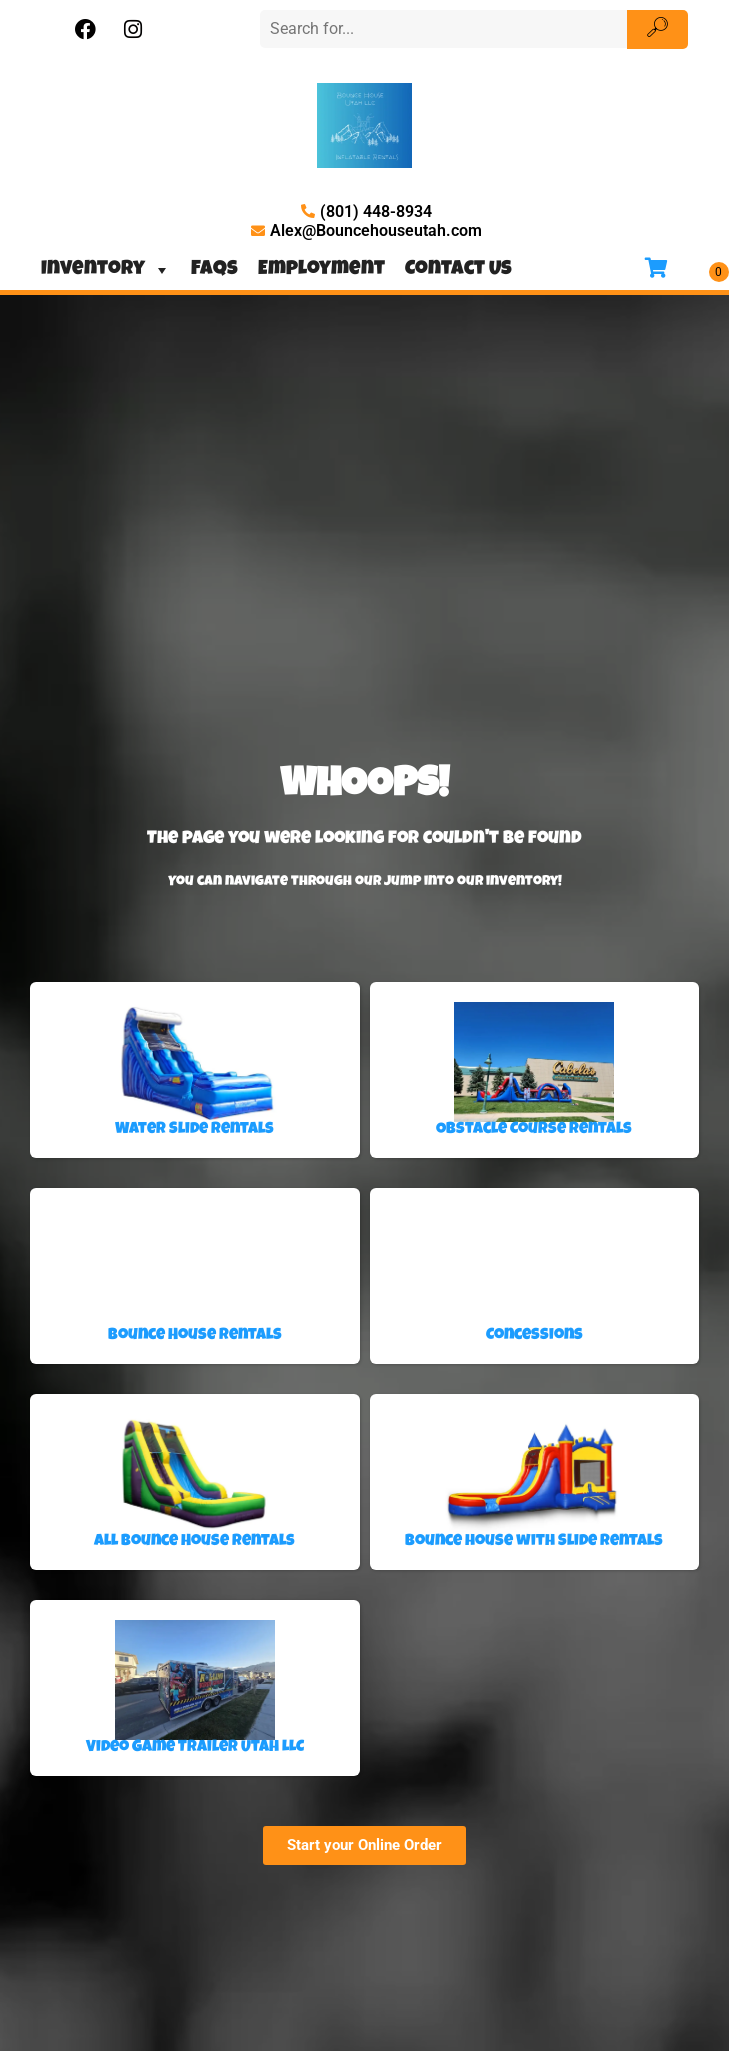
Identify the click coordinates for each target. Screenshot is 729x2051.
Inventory (106, 270)
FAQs (214, 270)
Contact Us (458, 270)
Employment (321, 270)
